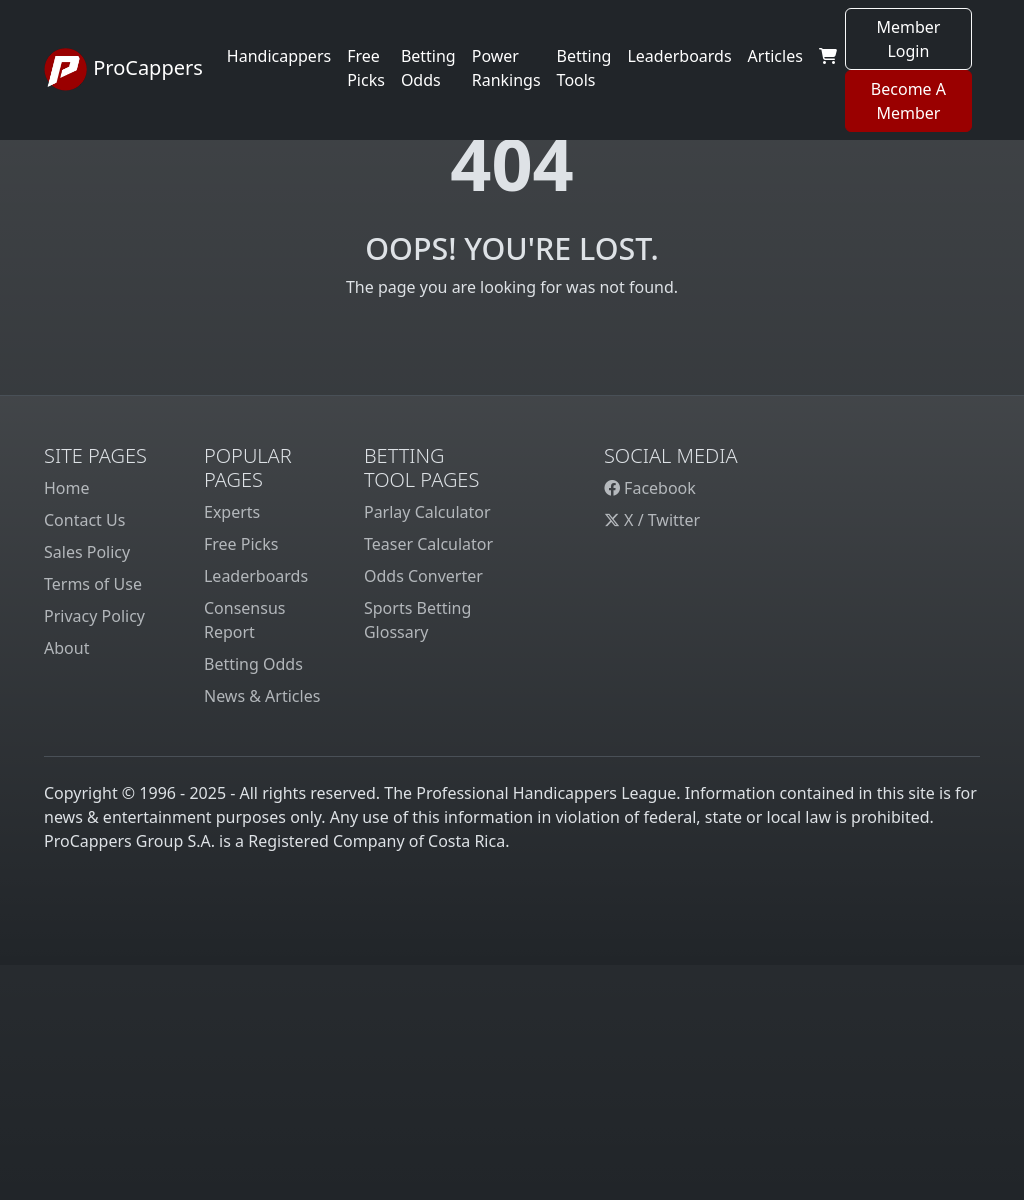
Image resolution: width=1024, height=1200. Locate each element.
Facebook (650, 488)
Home (67, 488)
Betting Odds (253, 664)
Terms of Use (93, 584)
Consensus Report (244, 620)
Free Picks (241, 544)
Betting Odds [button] (428, 68)
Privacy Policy (94, 616)
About (66, 648)
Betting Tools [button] (584, 68)
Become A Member (908, 101)
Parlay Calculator (427, 512)
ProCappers (123, 70)
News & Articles (262, 696)
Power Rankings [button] (506, 68)
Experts (232, 512)
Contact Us (84, 520)
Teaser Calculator (428, 544)
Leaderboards (679, 56)
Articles (775, 56)
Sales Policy (87, 552)
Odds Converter (423, 576)
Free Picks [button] (366, 68)
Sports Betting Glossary (417, 620)
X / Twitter (652, 520)
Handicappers (279, 56)
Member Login (908, 39)
